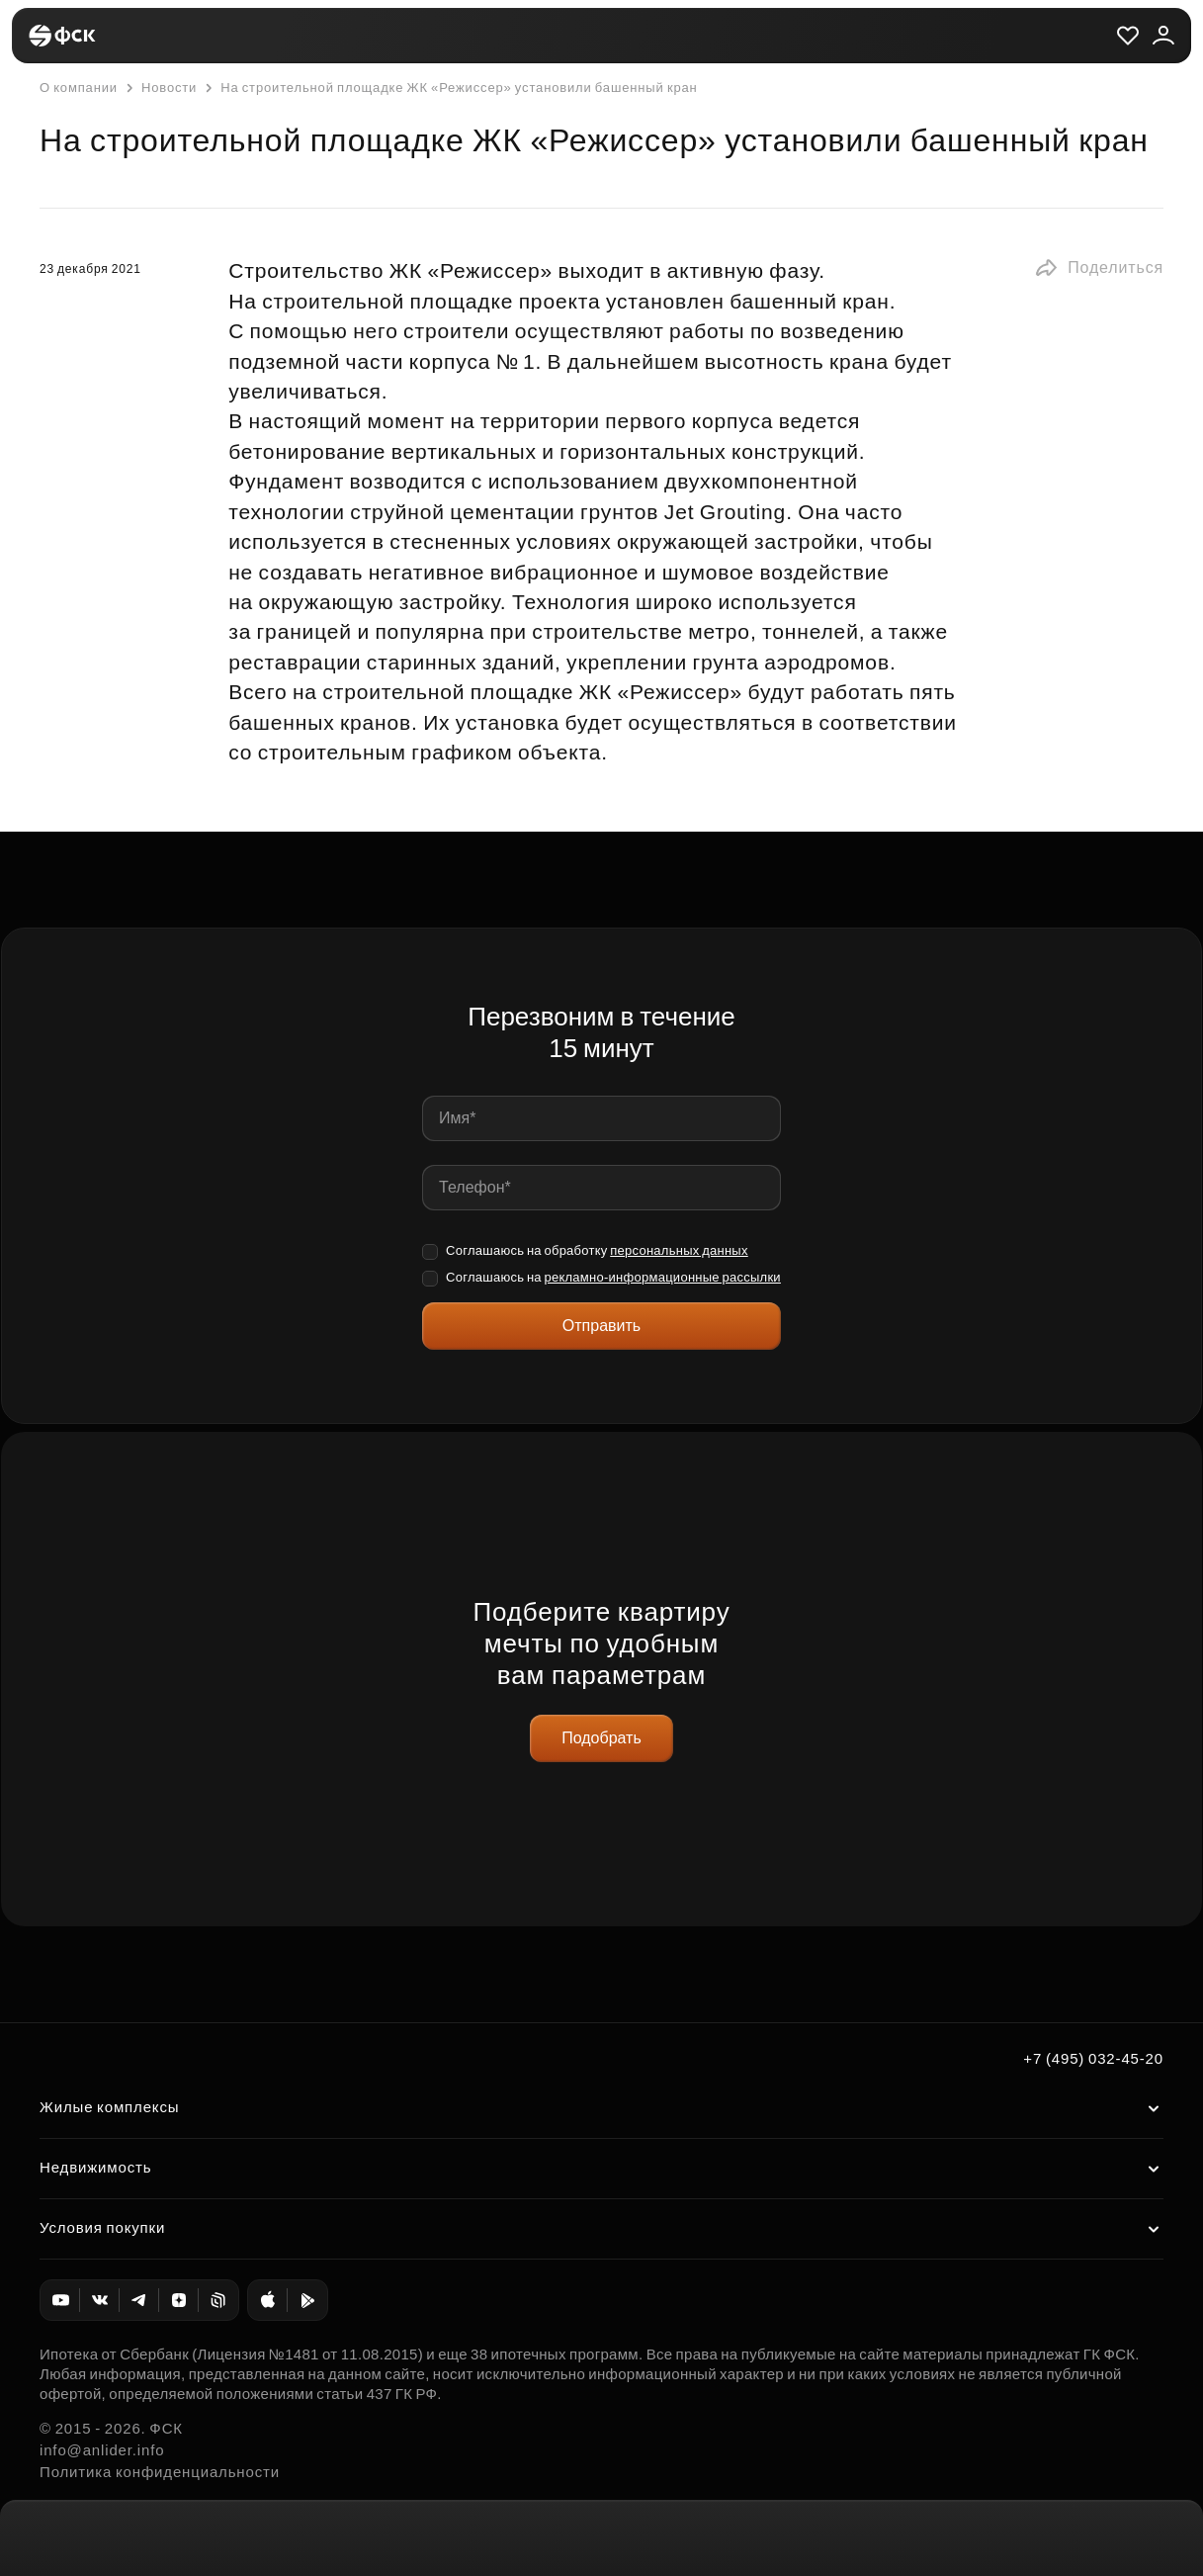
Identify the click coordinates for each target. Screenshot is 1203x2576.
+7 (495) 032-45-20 (1093, 2058)
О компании (79, 87)
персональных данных (679, 1250)
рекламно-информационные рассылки (662, 1277)
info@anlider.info (102, 2450)
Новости (159, 88)
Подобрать (601, 1738)
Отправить (601, 1325)
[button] (1098, 268)
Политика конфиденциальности (160, 2471)
